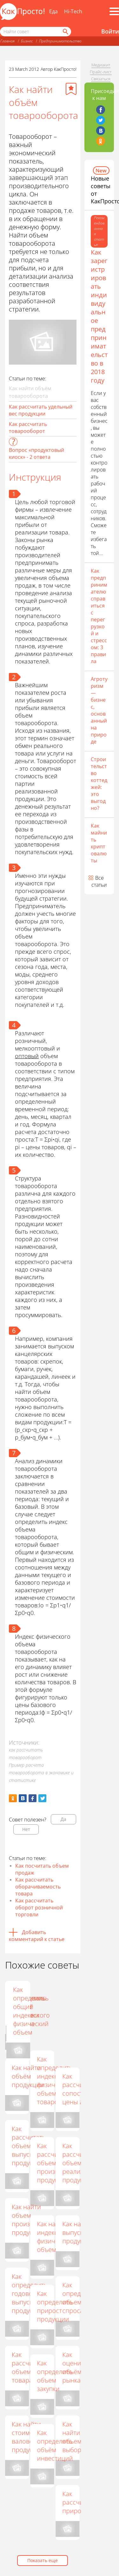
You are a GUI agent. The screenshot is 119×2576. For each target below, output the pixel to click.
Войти (110, 31)
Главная (7, 41)
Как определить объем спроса (80, 2298)
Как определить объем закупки (54, 2376)
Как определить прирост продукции (54, 2306)
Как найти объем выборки (75, 2437)
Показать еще (42, 2560)
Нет (26, 1829)
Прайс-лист (101, 72)
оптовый (27, 1056)
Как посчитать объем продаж (42, 1869)
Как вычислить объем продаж (53, 2002)
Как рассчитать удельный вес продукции (40, 410)
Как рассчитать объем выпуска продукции (29, 2145)
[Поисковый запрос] (35, 31)
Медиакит (100, 65)
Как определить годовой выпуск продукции (29, 2293)
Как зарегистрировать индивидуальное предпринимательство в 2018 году (99, 316)
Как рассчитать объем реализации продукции (80, 2163)
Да (63, 1819)
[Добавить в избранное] (71, 89)
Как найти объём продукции (28, 2076)
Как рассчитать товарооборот (28, 427)
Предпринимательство (60, 41)
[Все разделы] (114, 11)
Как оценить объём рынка (74, 2367)
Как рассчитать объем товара (29, 2367)
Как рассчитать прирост (79, 2502)
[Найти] (65, 31)
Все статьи (99, 881)
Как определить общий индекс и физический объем (80, 2011)
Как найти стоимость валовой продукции (28, 2437)
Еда (53, 11)
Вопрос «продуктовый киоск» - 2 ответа (36, 453)
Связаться (100, 79)
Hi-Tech (73, 11)
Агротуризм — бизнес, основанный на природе (99, 710)
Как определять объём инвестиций (55, 2445)
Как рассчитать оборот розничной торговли (39, 1907)
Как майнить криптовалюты (99, 843)
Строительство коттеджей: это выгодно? (99, 783)
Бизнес (27, 41)
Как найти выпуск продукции (78, 2232)
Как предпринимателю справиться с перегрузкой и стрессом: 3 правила (99, 616)
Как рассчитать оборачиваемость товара (38, 1886)
